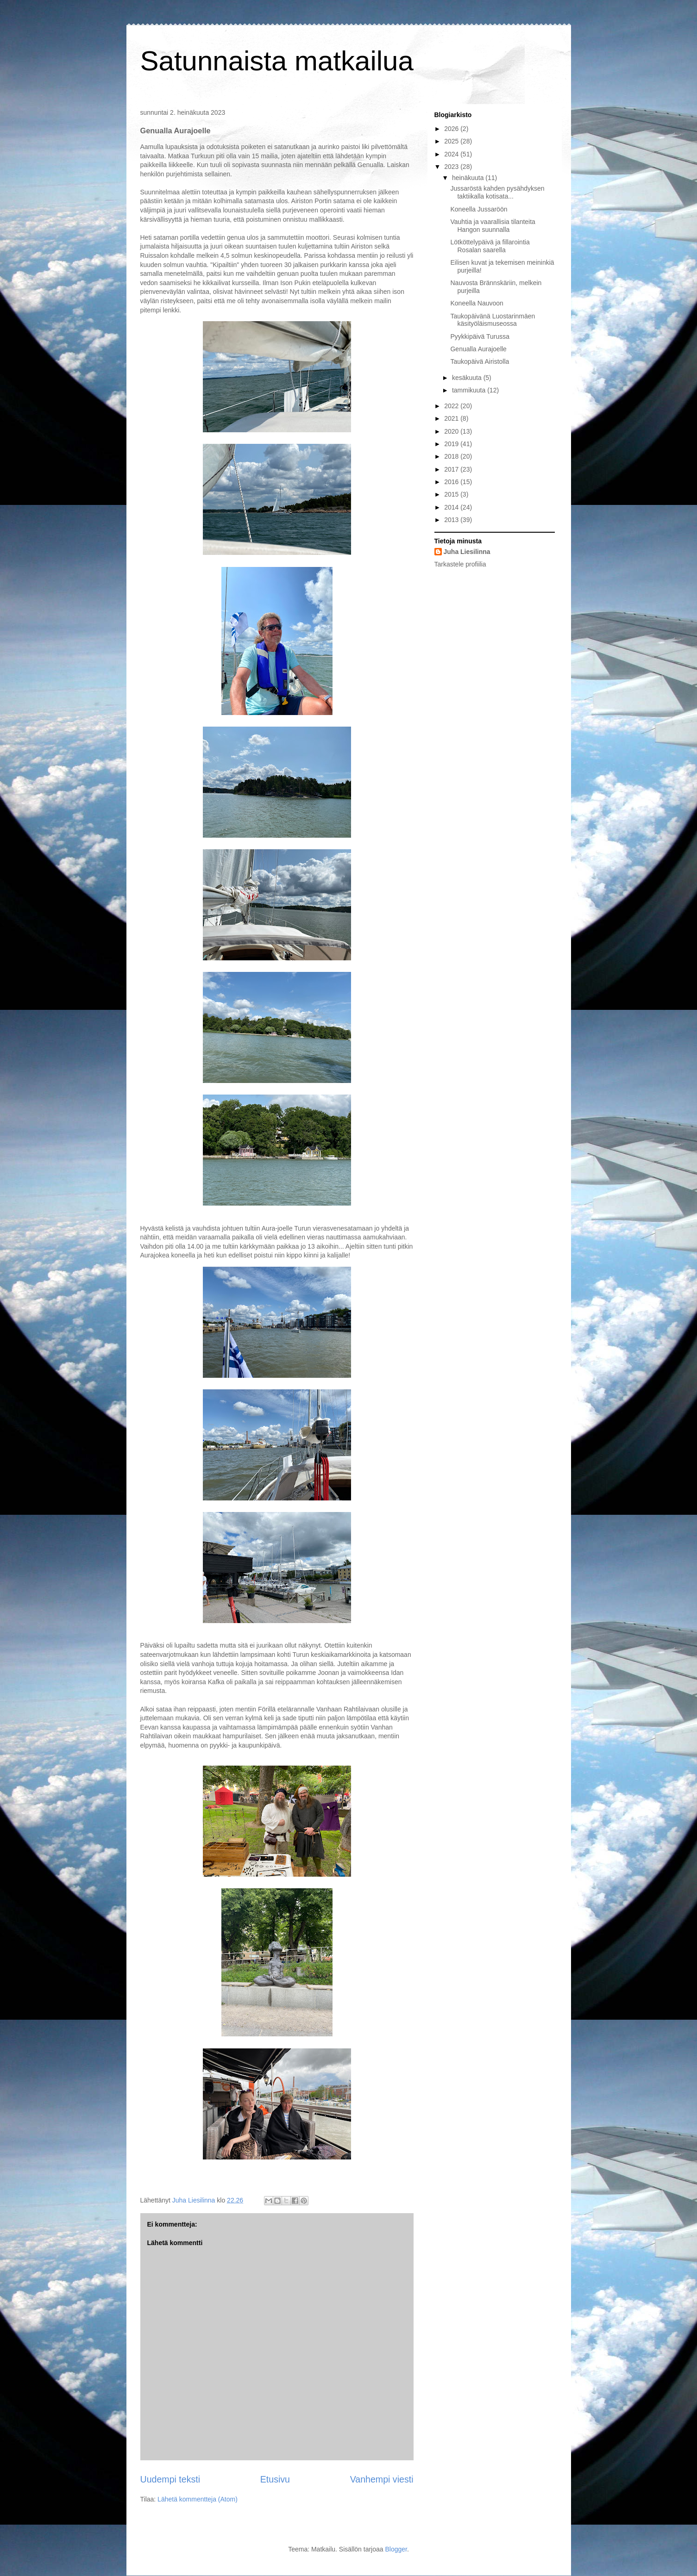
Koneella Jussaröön (478, 209)
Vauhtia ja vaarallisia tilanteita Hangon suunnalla (492, 225)
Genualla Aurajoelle (478, 349)
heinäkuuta (468, 177)
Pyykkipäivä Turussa (479, 336)
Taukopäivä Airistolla (479, 361)
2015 (452, 494)
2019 (452, 444)
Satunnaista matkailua (277, 60)
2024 (452, 154)
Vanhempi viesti (382, 2479)
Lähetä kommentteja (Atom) (197, 2499)
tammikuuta (469, 390)
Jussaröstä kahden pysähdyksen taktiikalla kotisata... (497, 192)
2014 (452, 507)
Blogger (396, 2549)
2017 (452, 469)
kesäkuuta (468, 377)
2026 (452, 128)
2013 (452, 519)
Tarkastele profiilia (460, 564)
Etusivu (275, 2479)
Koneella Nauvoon (476, 303)
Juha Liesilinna (467, 551)
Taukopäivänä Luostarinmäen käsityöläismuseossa (492, 320)
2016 (452, 481)
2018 (452, 456)
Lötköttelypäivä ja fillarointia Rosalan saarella (489, 246)
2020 (452, 431)
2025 (452, 141)
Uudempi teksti (170, 2479)
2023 (452, 166)
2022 (452, 406)
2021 (452, 418)
